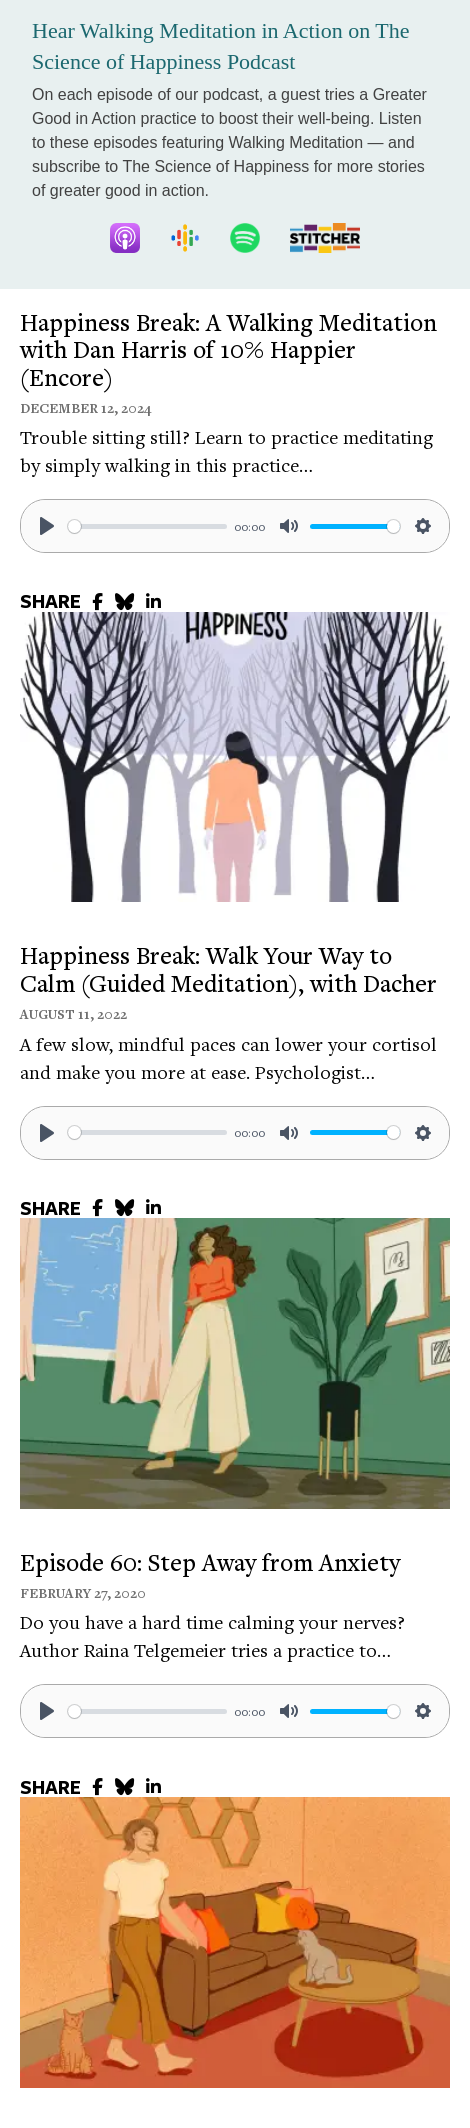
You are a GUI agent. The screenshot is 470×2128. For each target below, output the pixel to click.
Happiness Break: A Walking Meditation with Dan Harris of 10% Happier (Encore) (228, 349)
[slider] (147, 526)
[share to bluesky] (124, 601)
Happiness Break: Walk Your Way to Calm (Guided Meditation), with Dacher (228, 969)
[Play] (47, 526)
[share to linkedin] (153, 601)
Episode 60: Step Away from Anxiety (210, 1562)
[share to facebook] (97, 601)
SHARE (50, 601)
